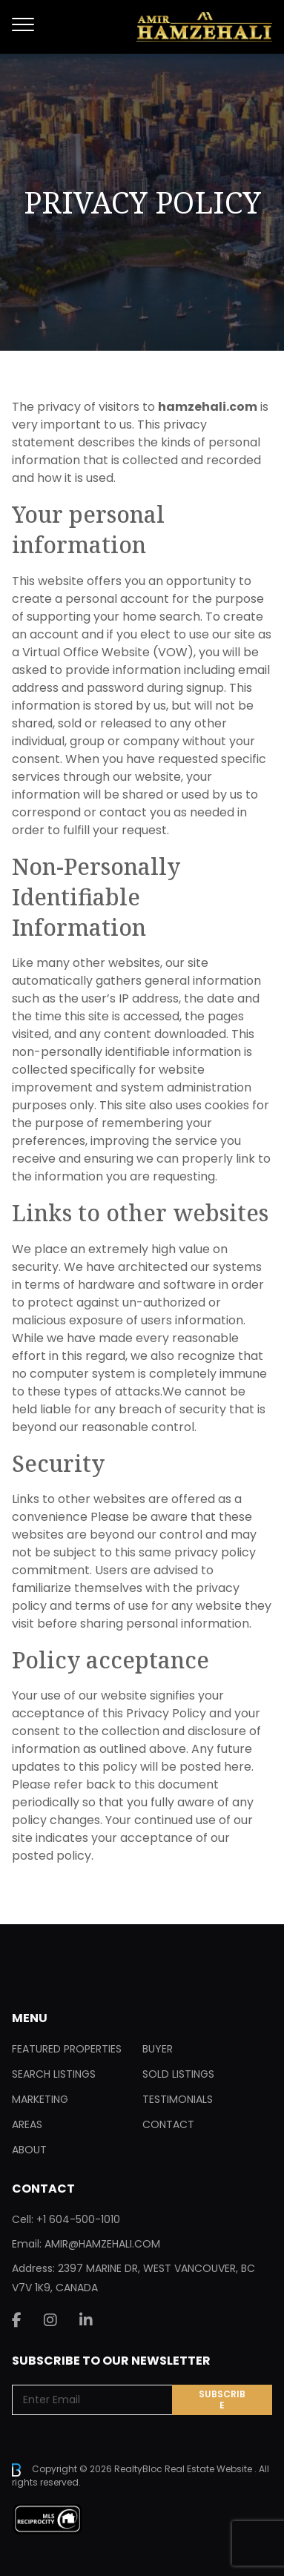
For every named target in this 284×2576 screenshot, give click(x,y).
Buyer (157, 2048)
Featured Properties (67, 2048)
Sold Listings (178, 2074)
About (29, 2149)
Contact (168, 2124)
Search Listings (54, 2074)
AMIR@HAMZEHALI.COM (102, 2243)
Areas (27, 2124)
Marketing (40, 2099)
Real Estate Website (209, 2469)
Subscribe (222, 2399)
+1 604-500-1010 (78, 2219)
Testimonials (177, 2099)
